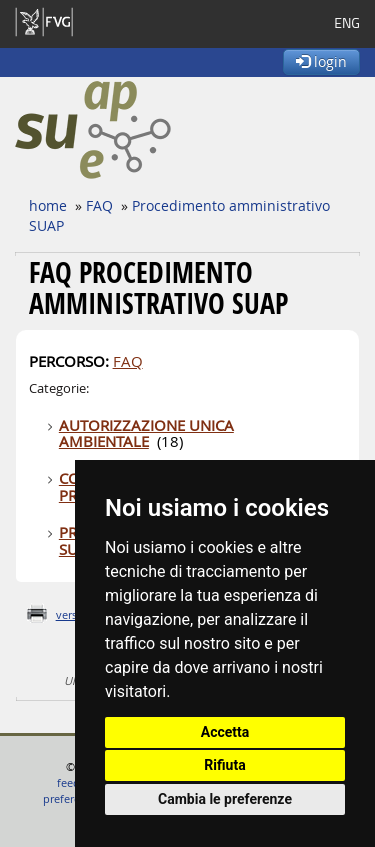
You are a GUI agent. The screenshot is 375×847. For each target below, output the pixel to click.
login (321, 61)
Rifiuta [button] (224, 765)
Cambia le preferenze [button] (225, 799)
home (48, 205)
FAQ (99, 205)
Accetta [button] (225, 732)
